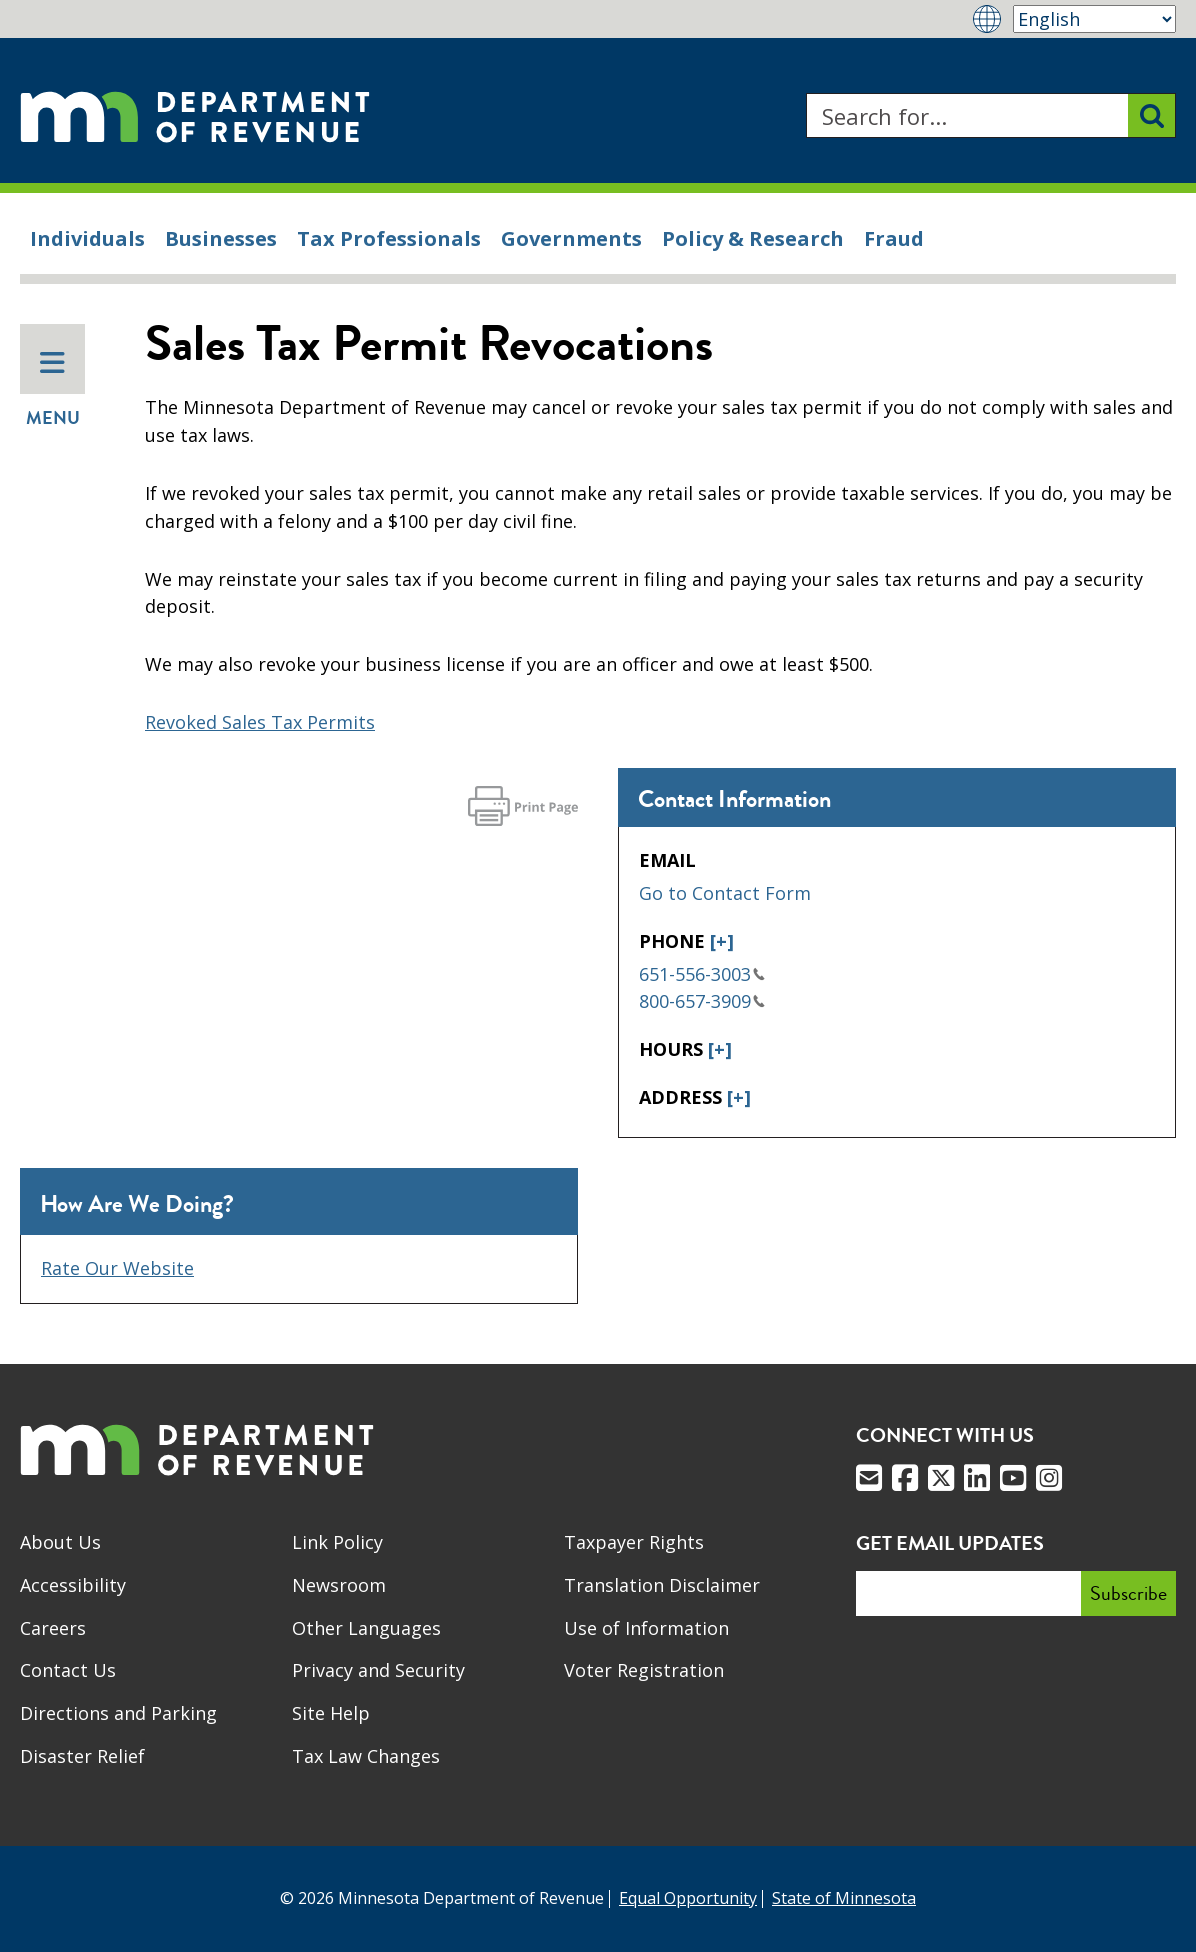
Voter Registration (644, 1670)
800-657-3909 (702, 1001)
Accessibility (73, 1585)
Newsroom (339, 1585)
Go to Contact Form (725, 893)
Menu (53, 390)
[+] (722, 941)
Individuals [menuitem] (87, 238)
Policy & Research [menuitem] (753, 238)
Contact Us (68, 1670)
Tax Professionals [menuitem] (389, 238)
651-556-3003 (702, 974)
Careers (53, 1628)
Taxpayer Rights (634, 1542)
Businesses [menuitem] (221, 238)
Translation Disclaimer (662, 1585)
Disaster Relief (82, 1756)
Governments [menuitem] (571, 238)
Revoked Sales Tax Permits (260, 722)
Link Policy (337, 1542)
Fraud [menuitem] (894, 238)
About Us (60, 1542)
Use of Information (646, 1628)
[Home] (195, 115)
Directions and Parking (118, 1713)
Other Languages (366, 1628)
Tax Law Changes (366, 1756)
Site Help (331, 1713)
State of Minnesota (844, 1898)
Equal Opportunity (688, 1898)
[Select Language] (1094, 19)
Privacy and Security (378, 1670)
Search (805, 93)
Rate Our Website (117, 1268)
